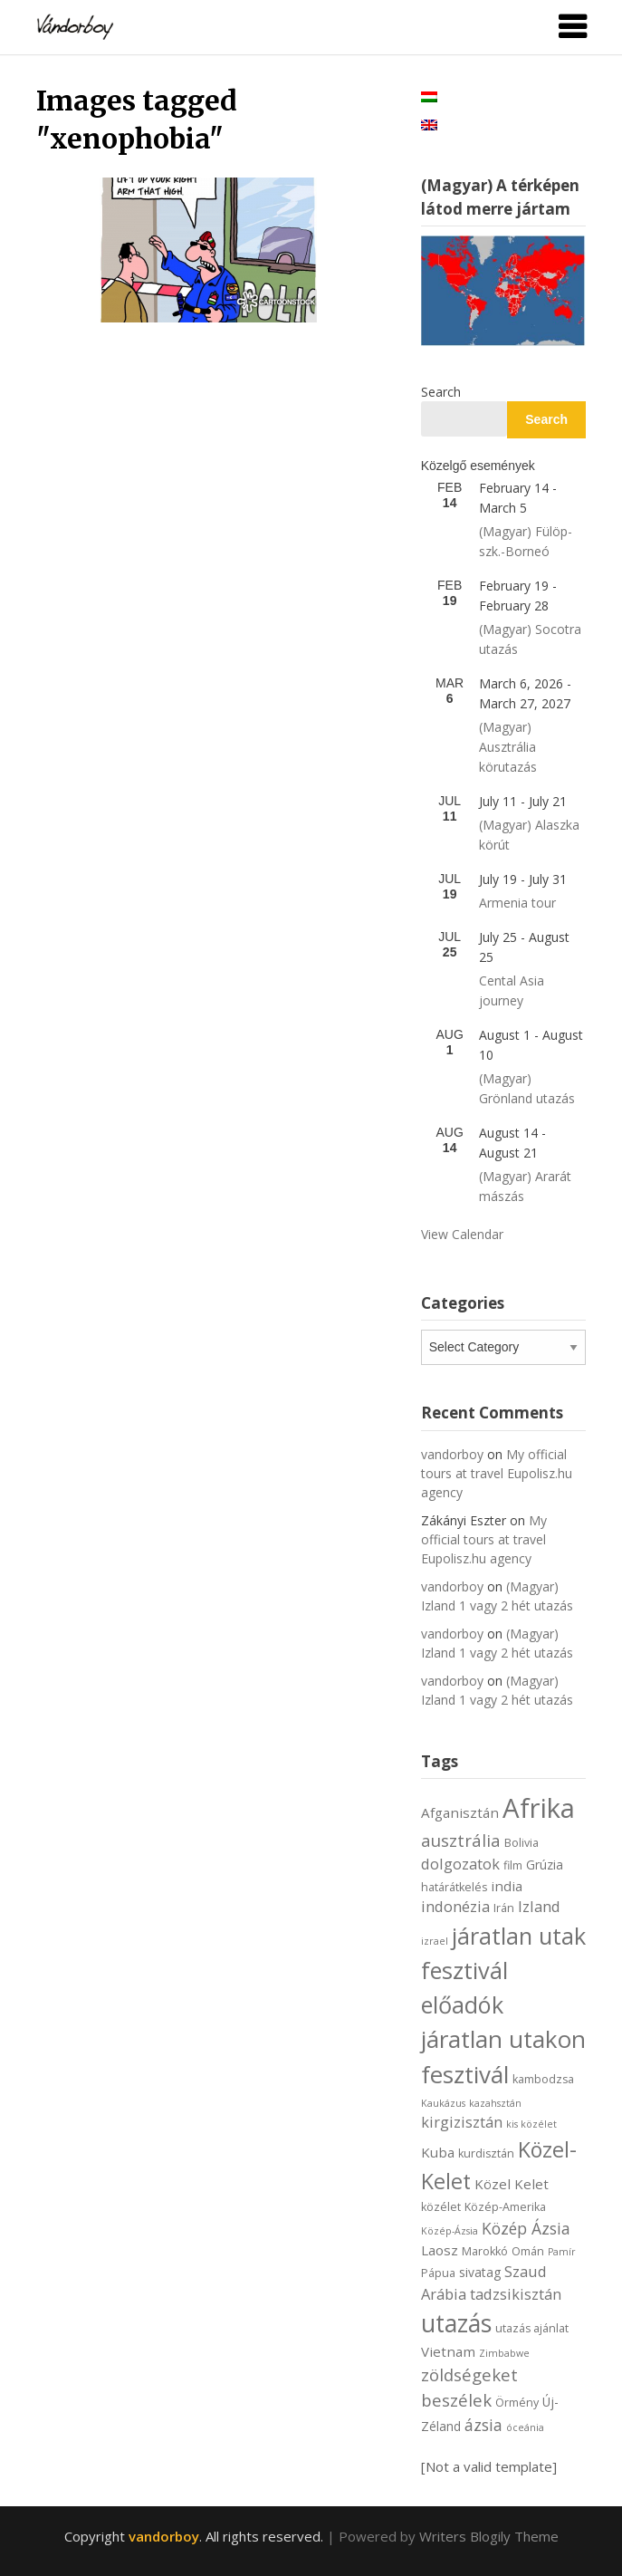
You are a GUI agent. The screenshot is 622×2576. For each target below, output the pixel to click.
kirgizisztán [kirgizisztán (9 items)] (461, 2121)
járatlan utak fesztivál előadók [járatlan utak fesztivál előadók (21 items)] (503, 1970)
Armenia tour (517, 902)
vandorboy (452, 1454)
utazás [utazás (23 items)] (456, 2323)
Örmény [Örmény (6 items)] (517, 2402)
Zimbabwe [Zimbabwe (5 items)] (504, 2353)
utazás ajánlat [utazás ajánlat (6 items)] (532, 2328)
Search (441, 391)
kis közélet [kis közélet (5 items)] (531, 2124)
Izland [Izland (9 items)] (539, 1906)
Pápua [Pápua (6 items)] (438, 2273)
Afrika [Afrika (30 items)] (538, 1808)
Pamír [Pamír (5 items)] (562, 2251)
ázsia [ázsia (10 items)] (483, 2425)
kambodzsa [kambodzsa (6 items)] (543, 2079)
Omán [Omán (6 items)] (528, 2251)
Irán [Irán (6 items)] (503, 1908)
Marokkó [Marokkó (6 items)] (485, 2251)
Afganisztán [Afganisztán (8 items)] (460, 1812)
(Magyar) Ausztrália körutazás (508, 746)
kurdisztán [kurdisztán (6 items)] (486, 2153)
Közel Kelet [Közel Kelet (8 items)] (511, 2184)
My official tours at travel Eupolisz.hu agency (496, 1473)
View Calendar (462, 1234)
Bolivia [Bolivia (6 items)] (521, 1842)
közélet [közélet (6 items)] (441, 2207)
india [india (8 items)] (506, 1886)
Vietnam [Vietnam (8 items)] (448, 2351)
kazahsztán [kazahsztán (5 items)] (495, 2103)
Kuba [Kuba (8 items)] (438, 2152)
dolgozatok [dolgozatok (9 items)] (460, 1863)
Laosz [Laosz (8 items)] (439, 2250)
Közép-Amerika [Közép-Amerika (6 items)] (505, 2207)
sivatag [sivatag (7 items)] (480, 2272)
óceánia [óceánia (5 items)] (525, 2427)
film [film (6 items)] (512, 1865)
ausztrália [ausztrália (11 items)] (461, 1840)
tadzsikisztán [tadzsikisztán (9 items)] (515, 2293)
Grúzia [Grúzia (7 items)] (544, 1864)
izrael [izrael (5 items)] (434, 1941)
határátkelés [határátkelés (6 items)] (454, 1887)
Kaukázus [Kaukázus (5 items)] (443, 2103)
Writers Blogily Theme (489, 2536)
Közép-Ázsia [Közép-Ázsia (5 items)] (449, 2231)
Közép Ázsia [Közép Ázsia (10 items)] (526, 2228)
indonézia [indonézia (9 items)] (455, 1906)
